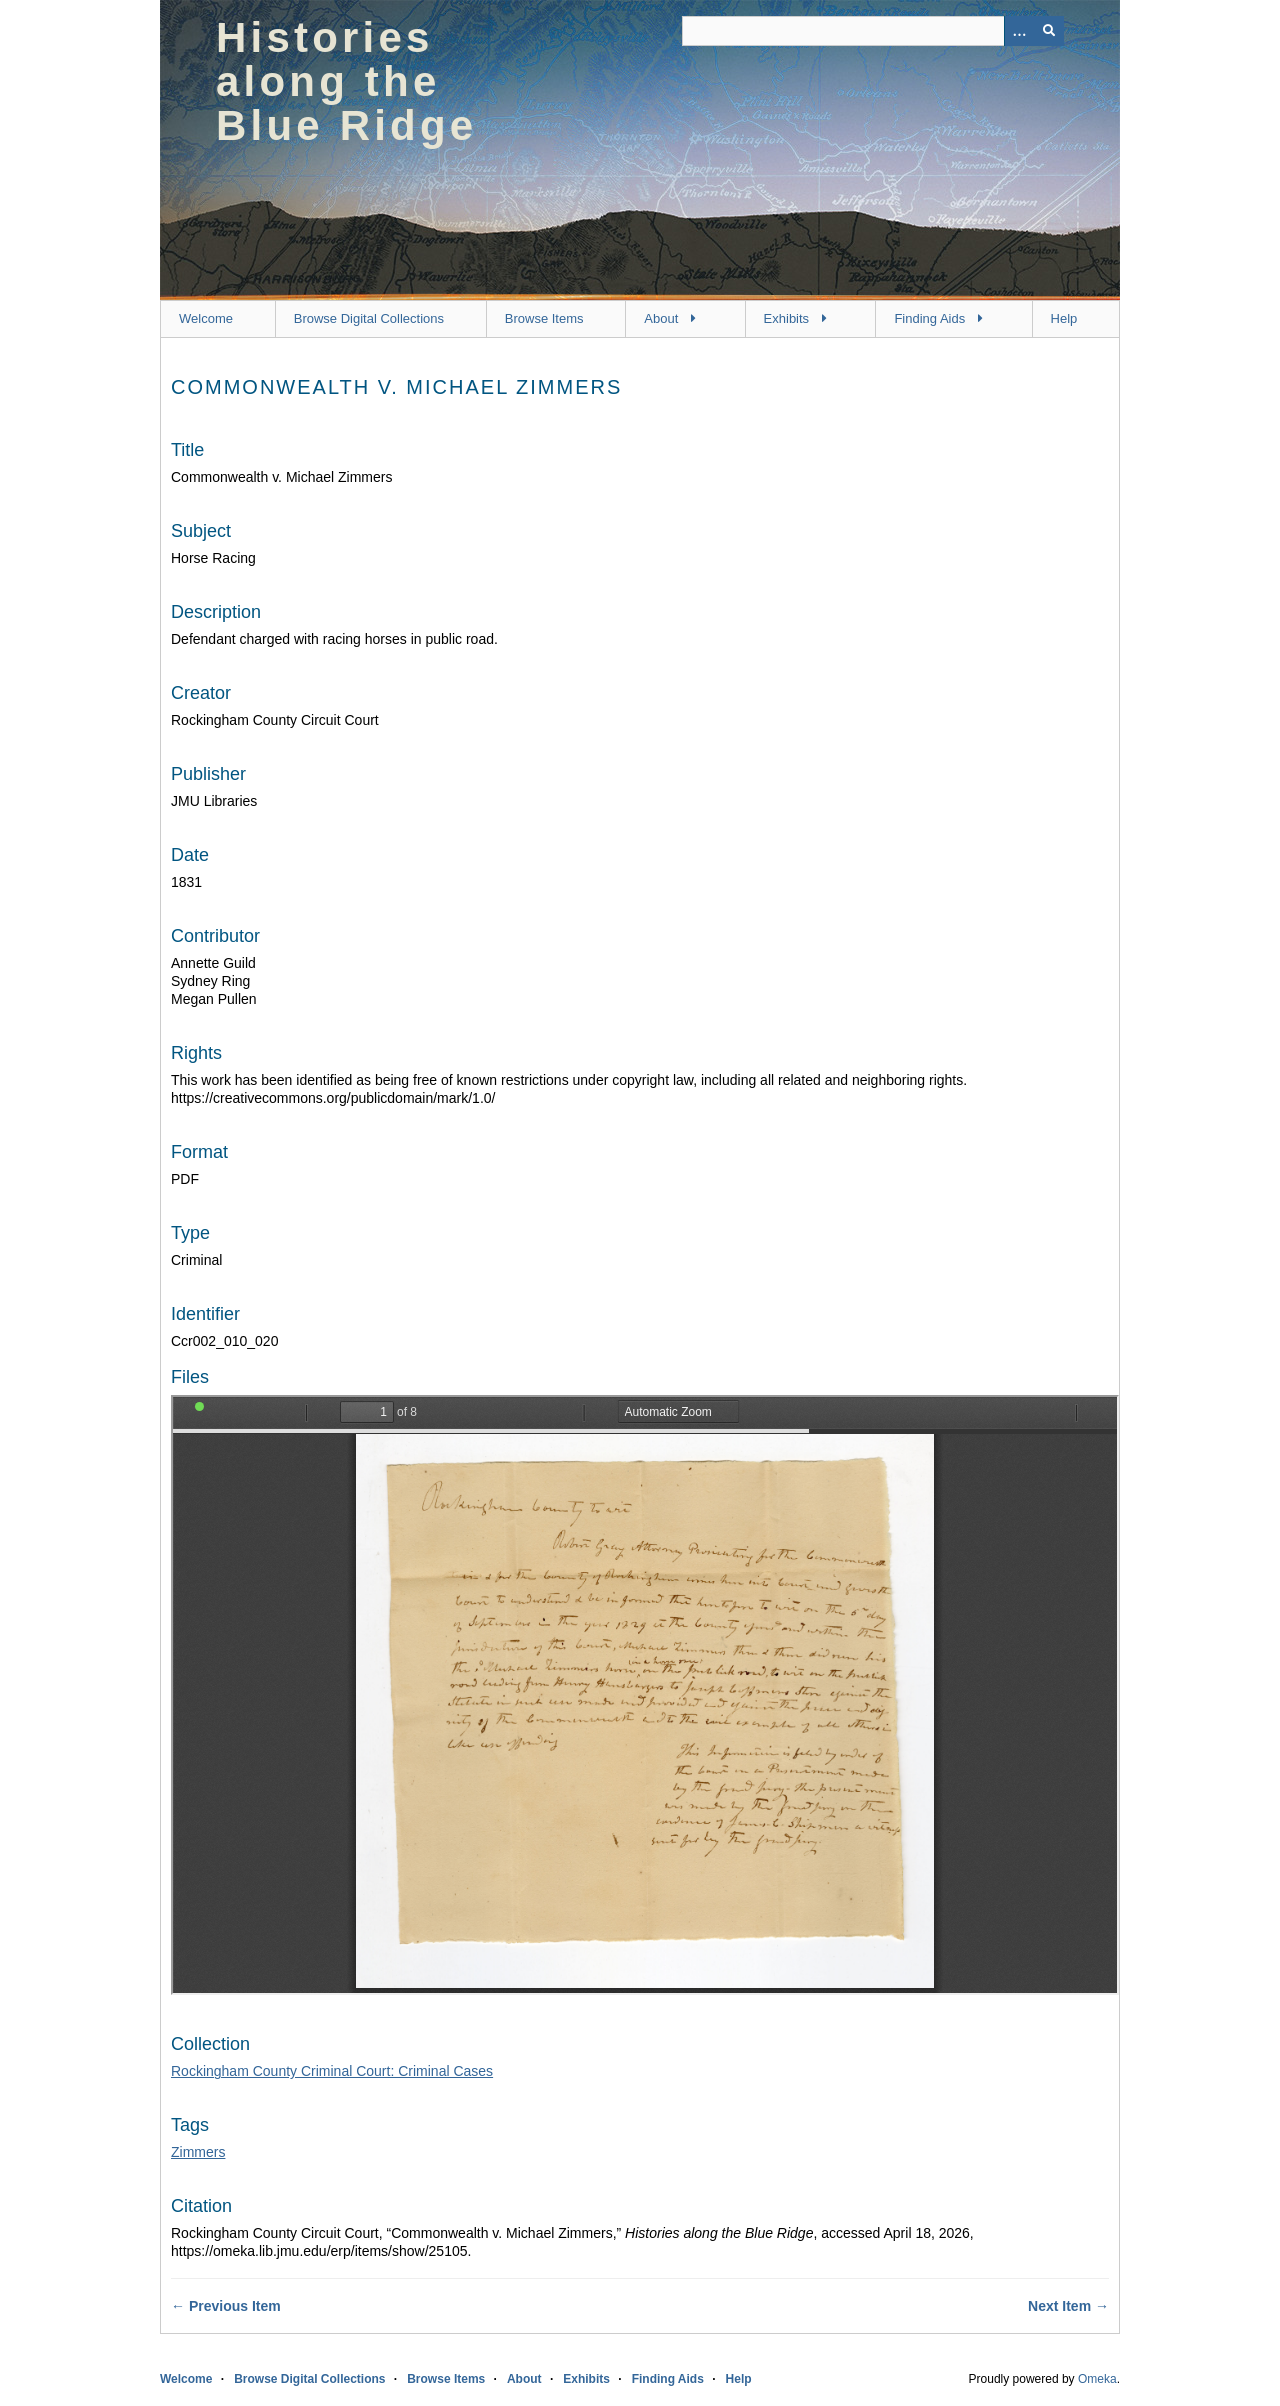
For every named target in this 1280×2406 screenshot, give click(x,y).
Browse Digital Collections (369, 318)
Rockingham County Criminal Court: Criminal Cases (332, 2071)
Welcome (206, 318)
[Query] (873, 31)
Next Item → (1068, 2306)
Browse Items (544, 318)
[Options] (1019, 31)
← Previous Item (226, 2306)
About (661, 318)
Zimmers (198, 2152)
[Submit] (1049, 31)
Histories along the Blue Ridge (346, 81)
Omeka (1097, 2379)
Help (1064, 318)
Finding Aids (929, 318)
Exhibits (787, 318)
